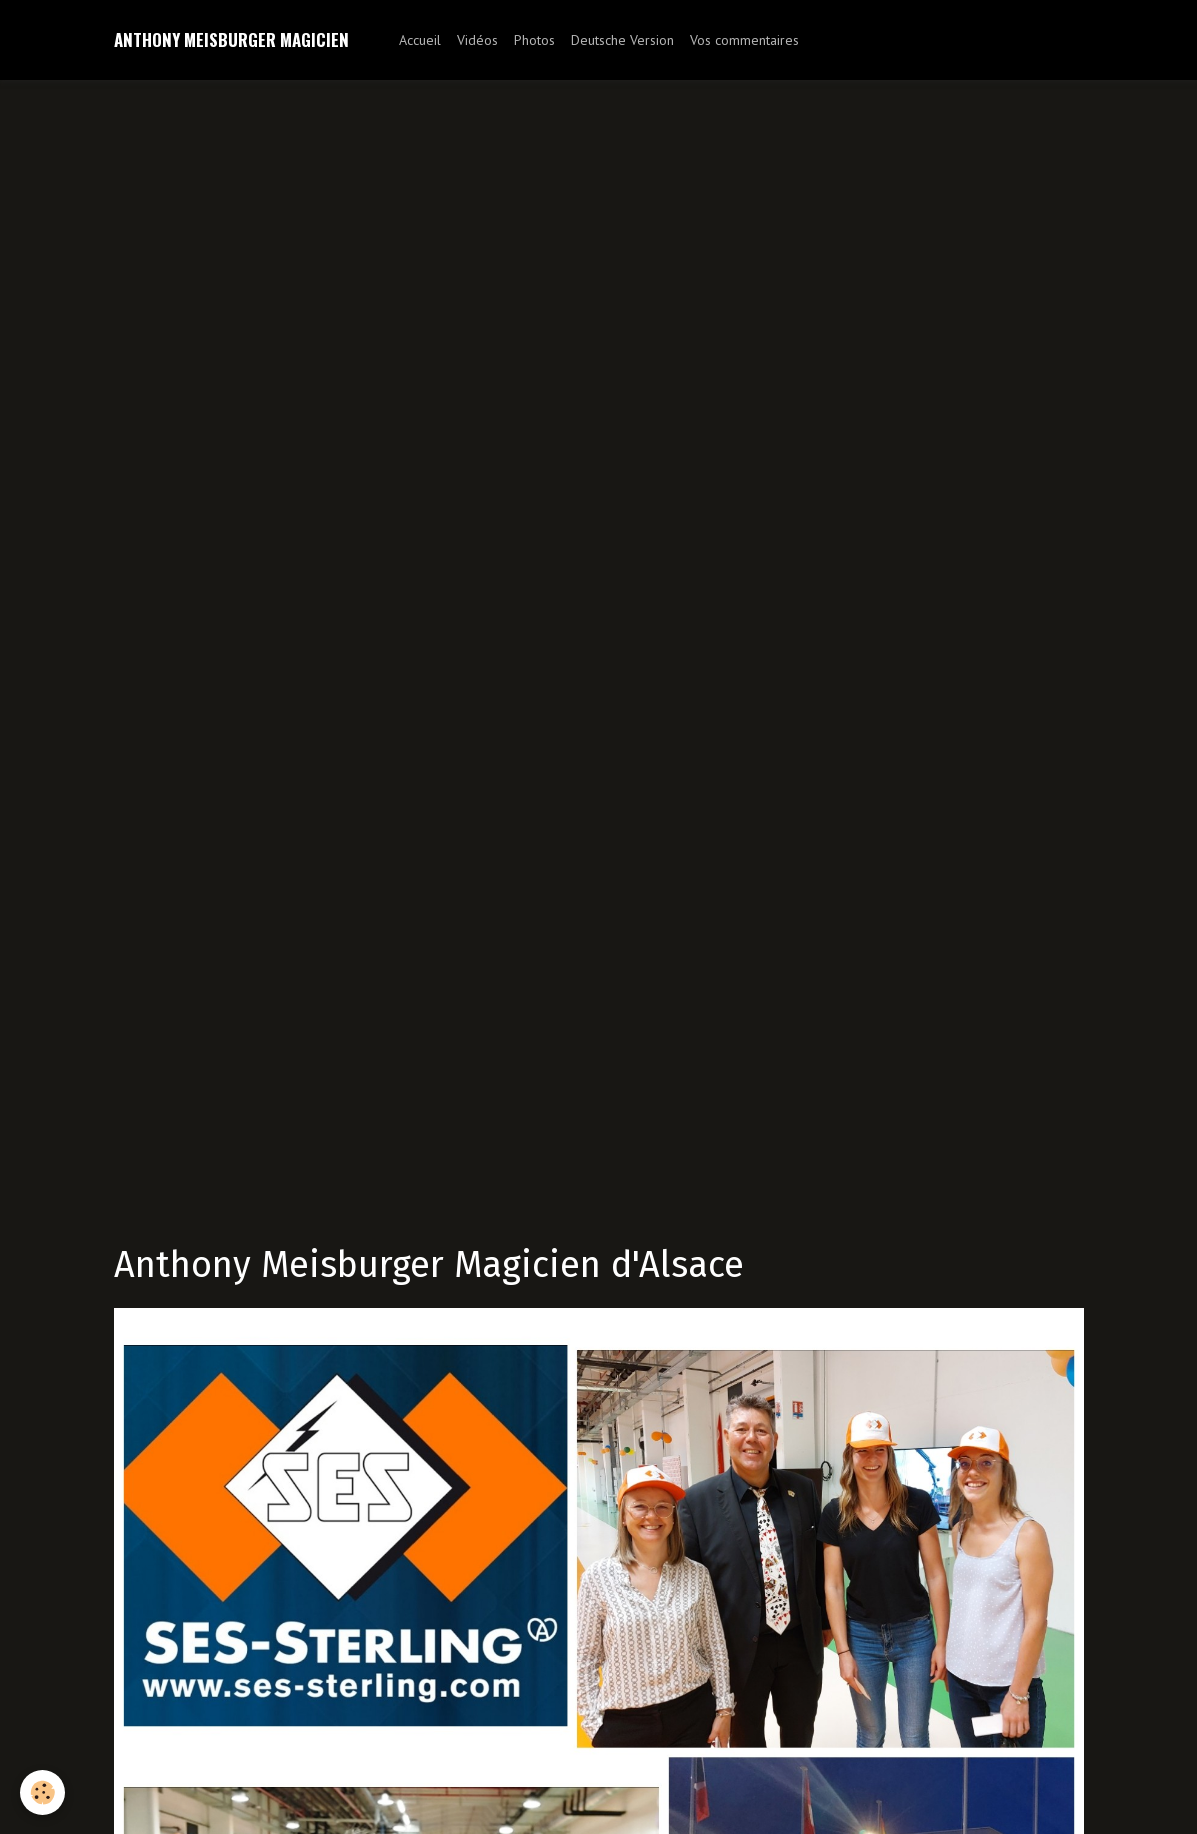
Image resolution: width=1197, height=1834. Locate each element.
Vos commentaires (744, 40)
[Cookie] (42, 1792)
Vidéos (477, 40)
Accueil (420, 40)
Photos (534, 40)
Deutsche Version (622, 40)
